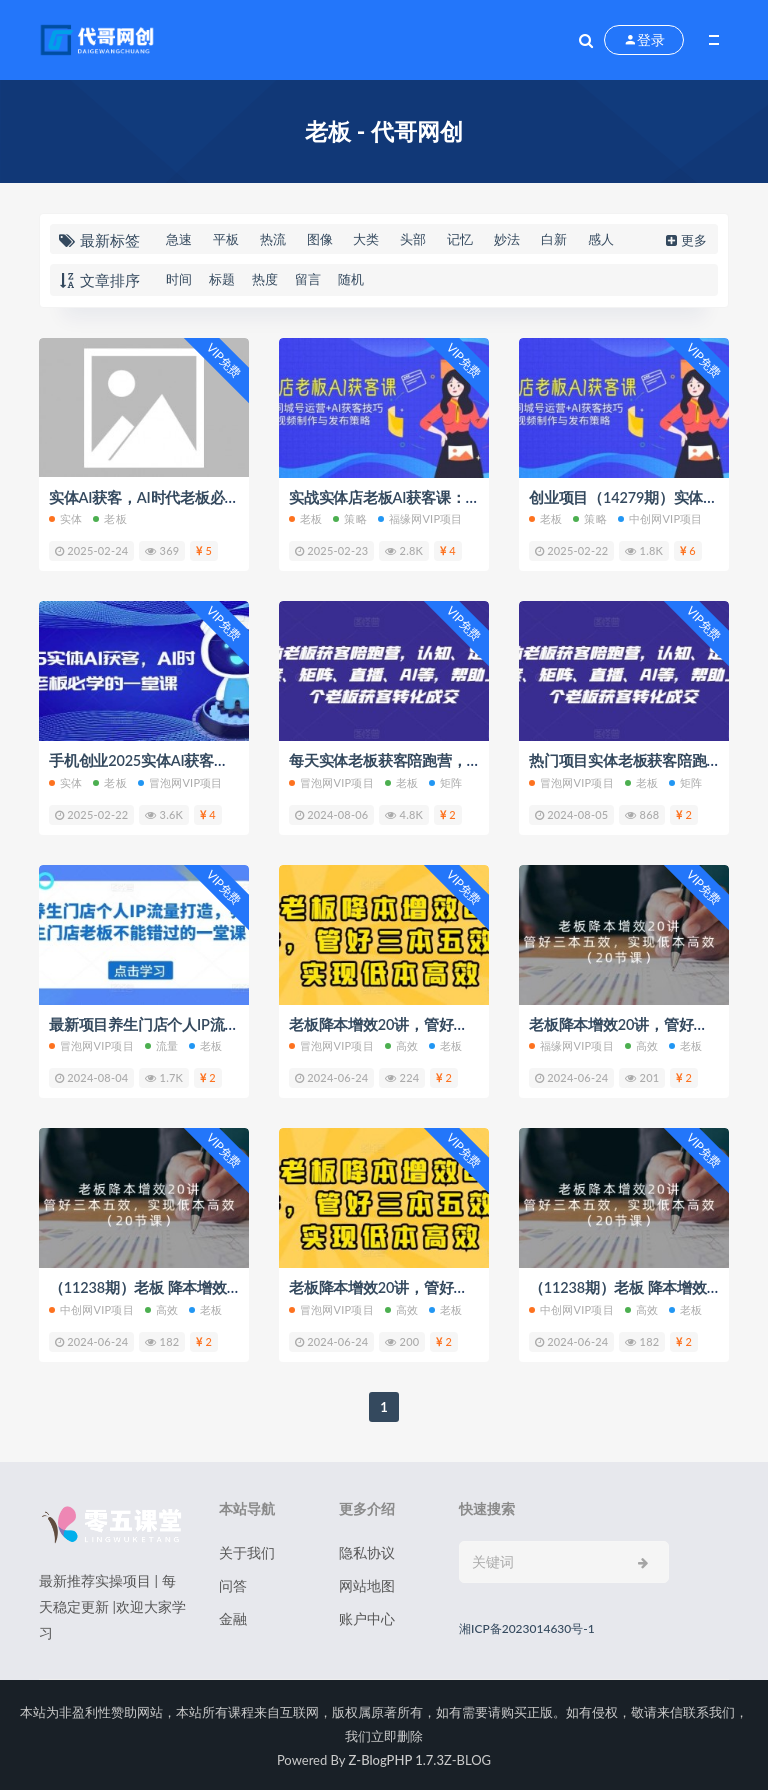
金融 (233, 1616)
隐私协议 (367, 1550)
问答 (233, 1583)
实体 (65, 518)
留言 (308, 279)
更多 (684, 240)
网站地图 (367, 1583)
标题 (222, 279)
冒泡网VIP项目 (180, 781)
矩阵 (445, 781)
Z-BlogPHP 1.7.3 (396, 1758)
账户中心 (367, 1616)
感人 (601, 239)
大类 (366, 239)
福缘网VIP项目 (420, 518)
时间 (179, 279)
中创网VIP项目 (660, 518)
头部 (413, 239)
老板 (109, 518)
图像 (320, 239)
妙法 (507, 239)
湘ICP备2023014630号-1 (527, 1626)
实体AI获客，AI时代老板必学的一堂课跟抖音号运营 (218, 497)
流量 (161, 1044)
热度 (265, 279)
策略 (349, 518)
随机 (351, 279)
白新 (554, 239)
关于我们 (247, 1550)
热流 (273, 239)
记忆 (460, 239)
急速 (179, 239)
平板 (226, 239)
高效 (401, 1044)
